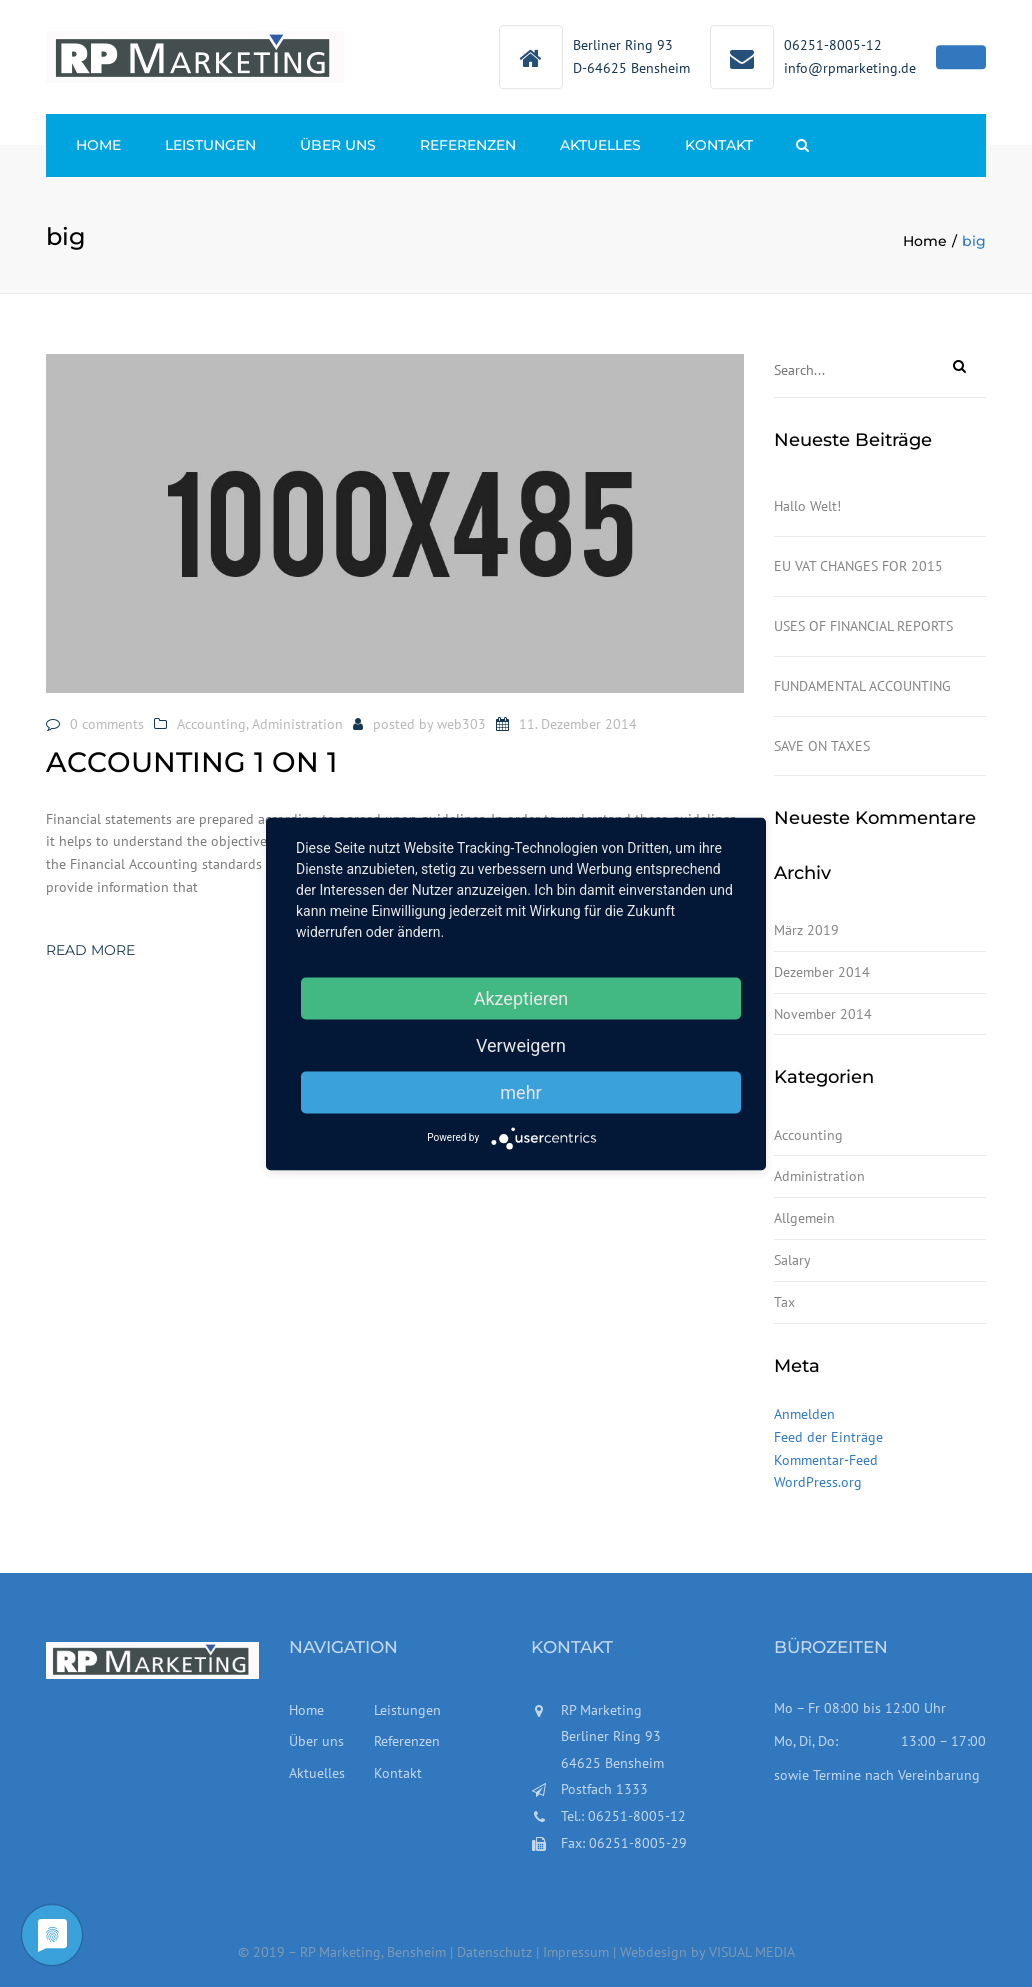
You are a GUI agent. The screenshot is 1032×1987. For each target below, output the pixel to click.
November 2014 (823, 1014)
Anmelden (804, 1414)
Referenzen (468, 145)
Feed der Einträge (828, 1437)
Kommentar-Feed (826, 1460)
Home (98, 145)
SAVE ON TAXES (822, 746)
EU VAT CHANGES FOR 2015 (858, 566)
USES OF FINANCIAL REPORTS (863, 626)
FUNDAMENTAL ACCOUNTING (862, 686)
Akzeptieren (521, 997)
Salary (792, 1260)
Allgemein (804, 1218)
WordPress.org (818, 1482)
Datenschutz (496, 1952)
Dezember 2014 (822, 972)
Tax (784, 1302)
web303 (461, 724)
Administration (297, 724)
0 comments (107, 724)
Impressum (576, 1952)
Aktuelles (600, 145)
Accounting (211, 724)
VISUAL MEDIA (752, 1952)
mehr (520, 1091)
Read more (90, 950)
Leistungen (210, 145)
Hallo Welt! (807, 506)
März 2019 (806, 930)
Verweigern (521, 1044)
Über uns (338, 145)
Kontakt (719, 145)
